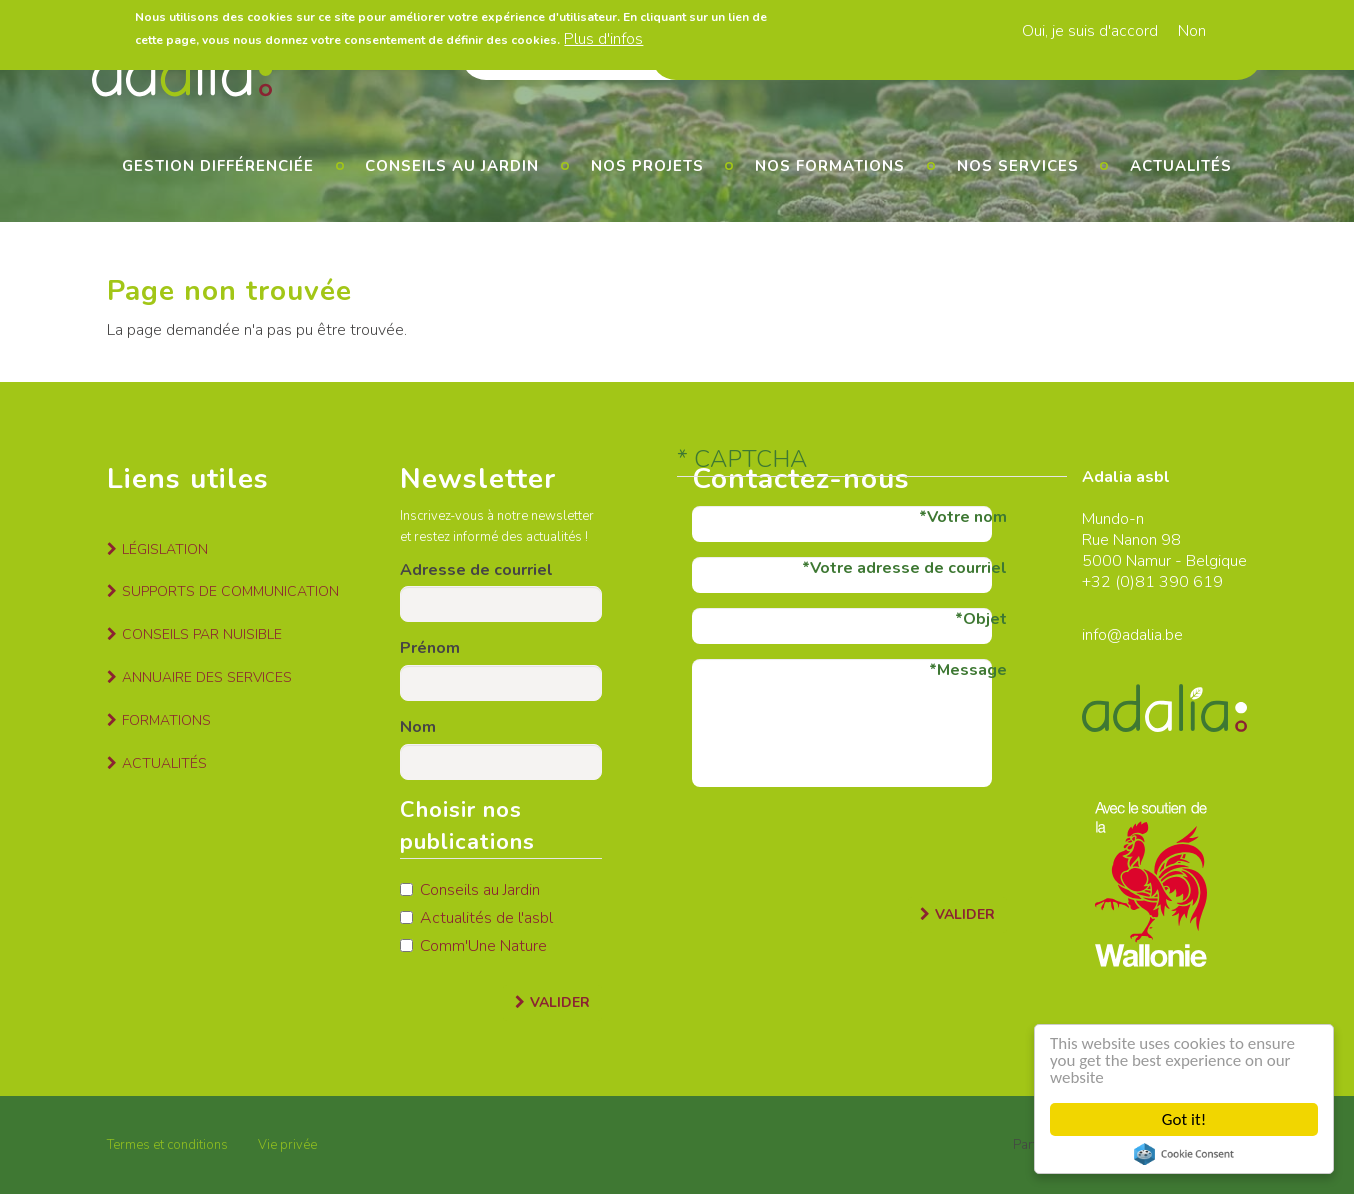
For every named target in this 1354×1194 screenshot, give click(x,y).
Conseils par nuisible (202, 634)
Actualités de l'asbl (476, 918)
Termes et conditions (167, 1145)
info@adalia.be (1132, 635)
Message (972, 670)
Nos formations (830, 166)
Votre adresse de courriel (908, 568)
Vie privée (287, 1145)
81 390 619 (1179, 582)
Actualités (1181, 166)
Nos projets (647, 166)
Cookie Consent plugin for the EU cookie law (1184, 1154)
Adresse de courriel (476, 570)
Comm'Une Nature (473, 946)
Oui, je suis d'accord (1090, 31)
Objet (985, 619)
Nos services (1018, 166)
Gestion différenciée (218, 166)
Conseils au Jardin (470, 890)
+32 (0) (1108, 582)
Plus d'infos (603, 39)
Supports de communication (230, 591)
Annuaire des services (207, 677)
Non (1192, 31)
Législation (165, 549)
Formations (166, 720)
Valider (560, 1002)
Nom (418, 727)
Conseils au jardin (452, 166)
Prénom (430, 648)
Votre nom (967, 517)
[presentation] (844, 841)
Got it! (1184, 1119)
